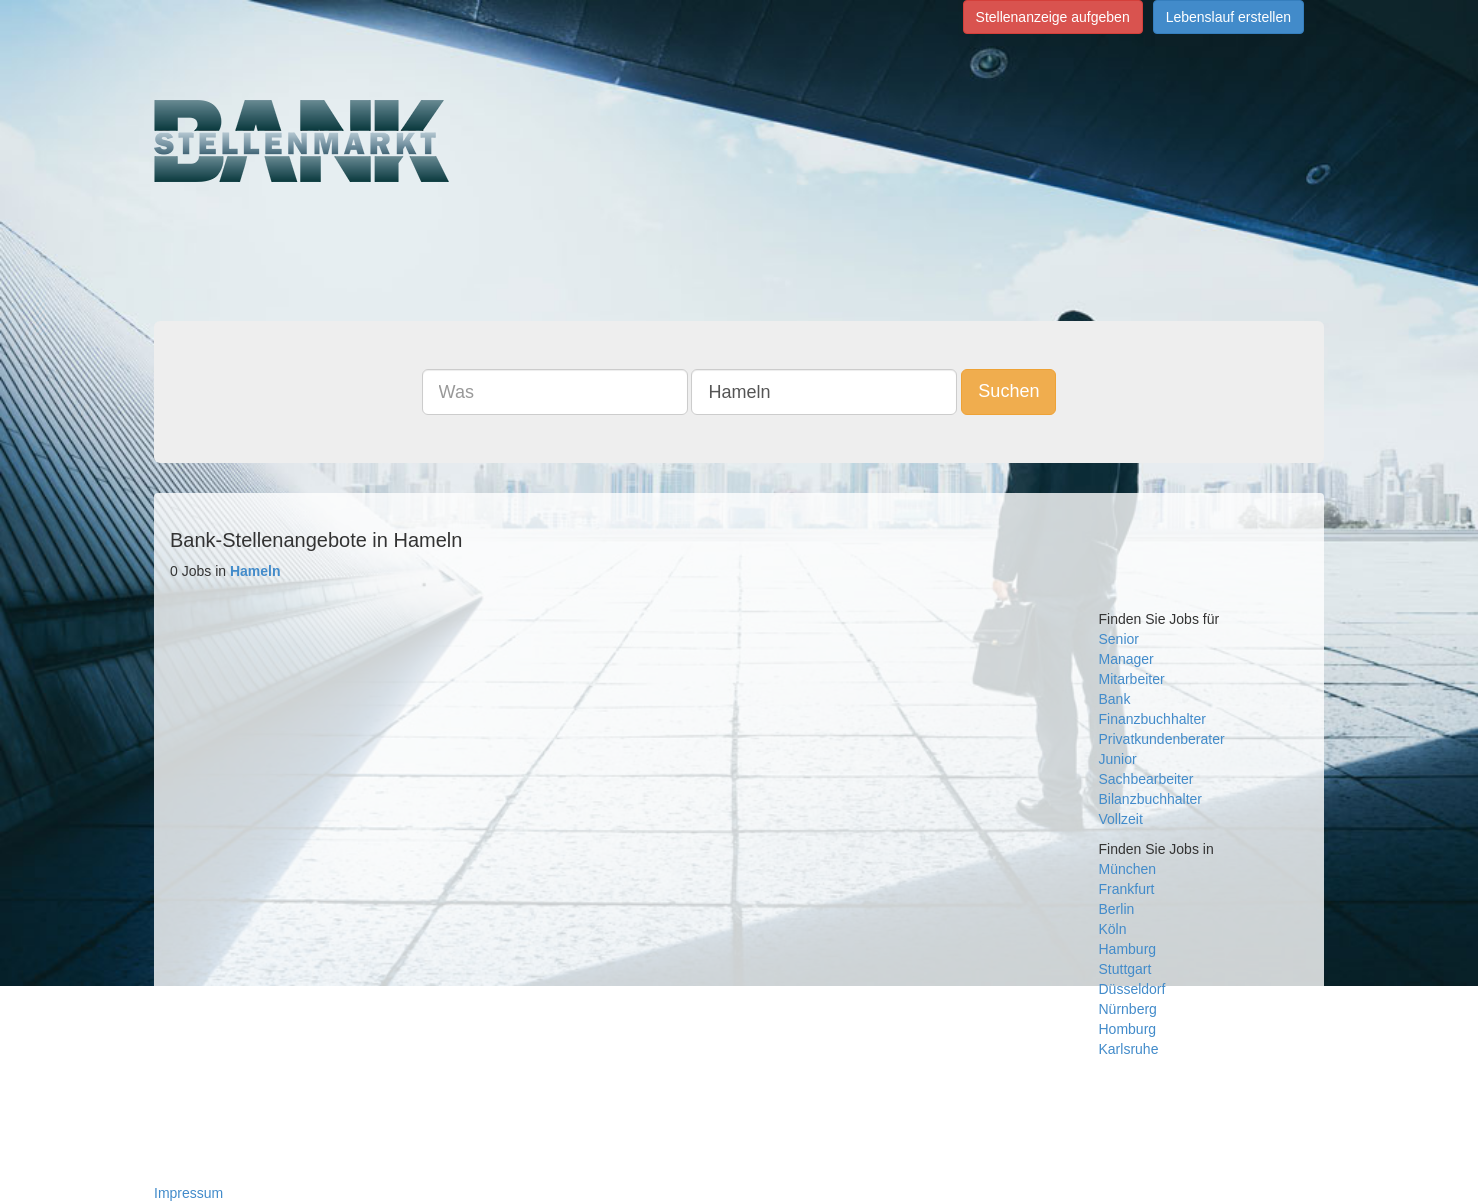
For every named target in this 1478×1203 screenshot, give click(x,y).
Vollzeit (1121, 819)
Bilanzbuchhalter (1151, 799)
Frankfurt (1127, 889)
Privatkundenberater (1162, 739)
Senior (1119, 639)
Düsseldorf (1132, 989)
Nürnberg (1128, 1009)
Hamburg (1128, 949)
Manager (1126, 659)
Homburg (1128, 1029)
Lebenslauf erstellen (1228, 17)
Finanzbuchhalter (1152, 719)
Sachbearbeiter (1146, 779)
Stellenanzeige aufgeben (1053, 17)
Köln (1113, 929)
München (1128, 869)
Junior (1118, 759)
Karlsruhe (1129, 1049)
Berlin (1117, 909)
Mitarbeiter (1132, 679)
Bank (1115, 699)
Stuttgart (1125, 969)
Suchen (1008, 391)
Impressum (188, 1193)
